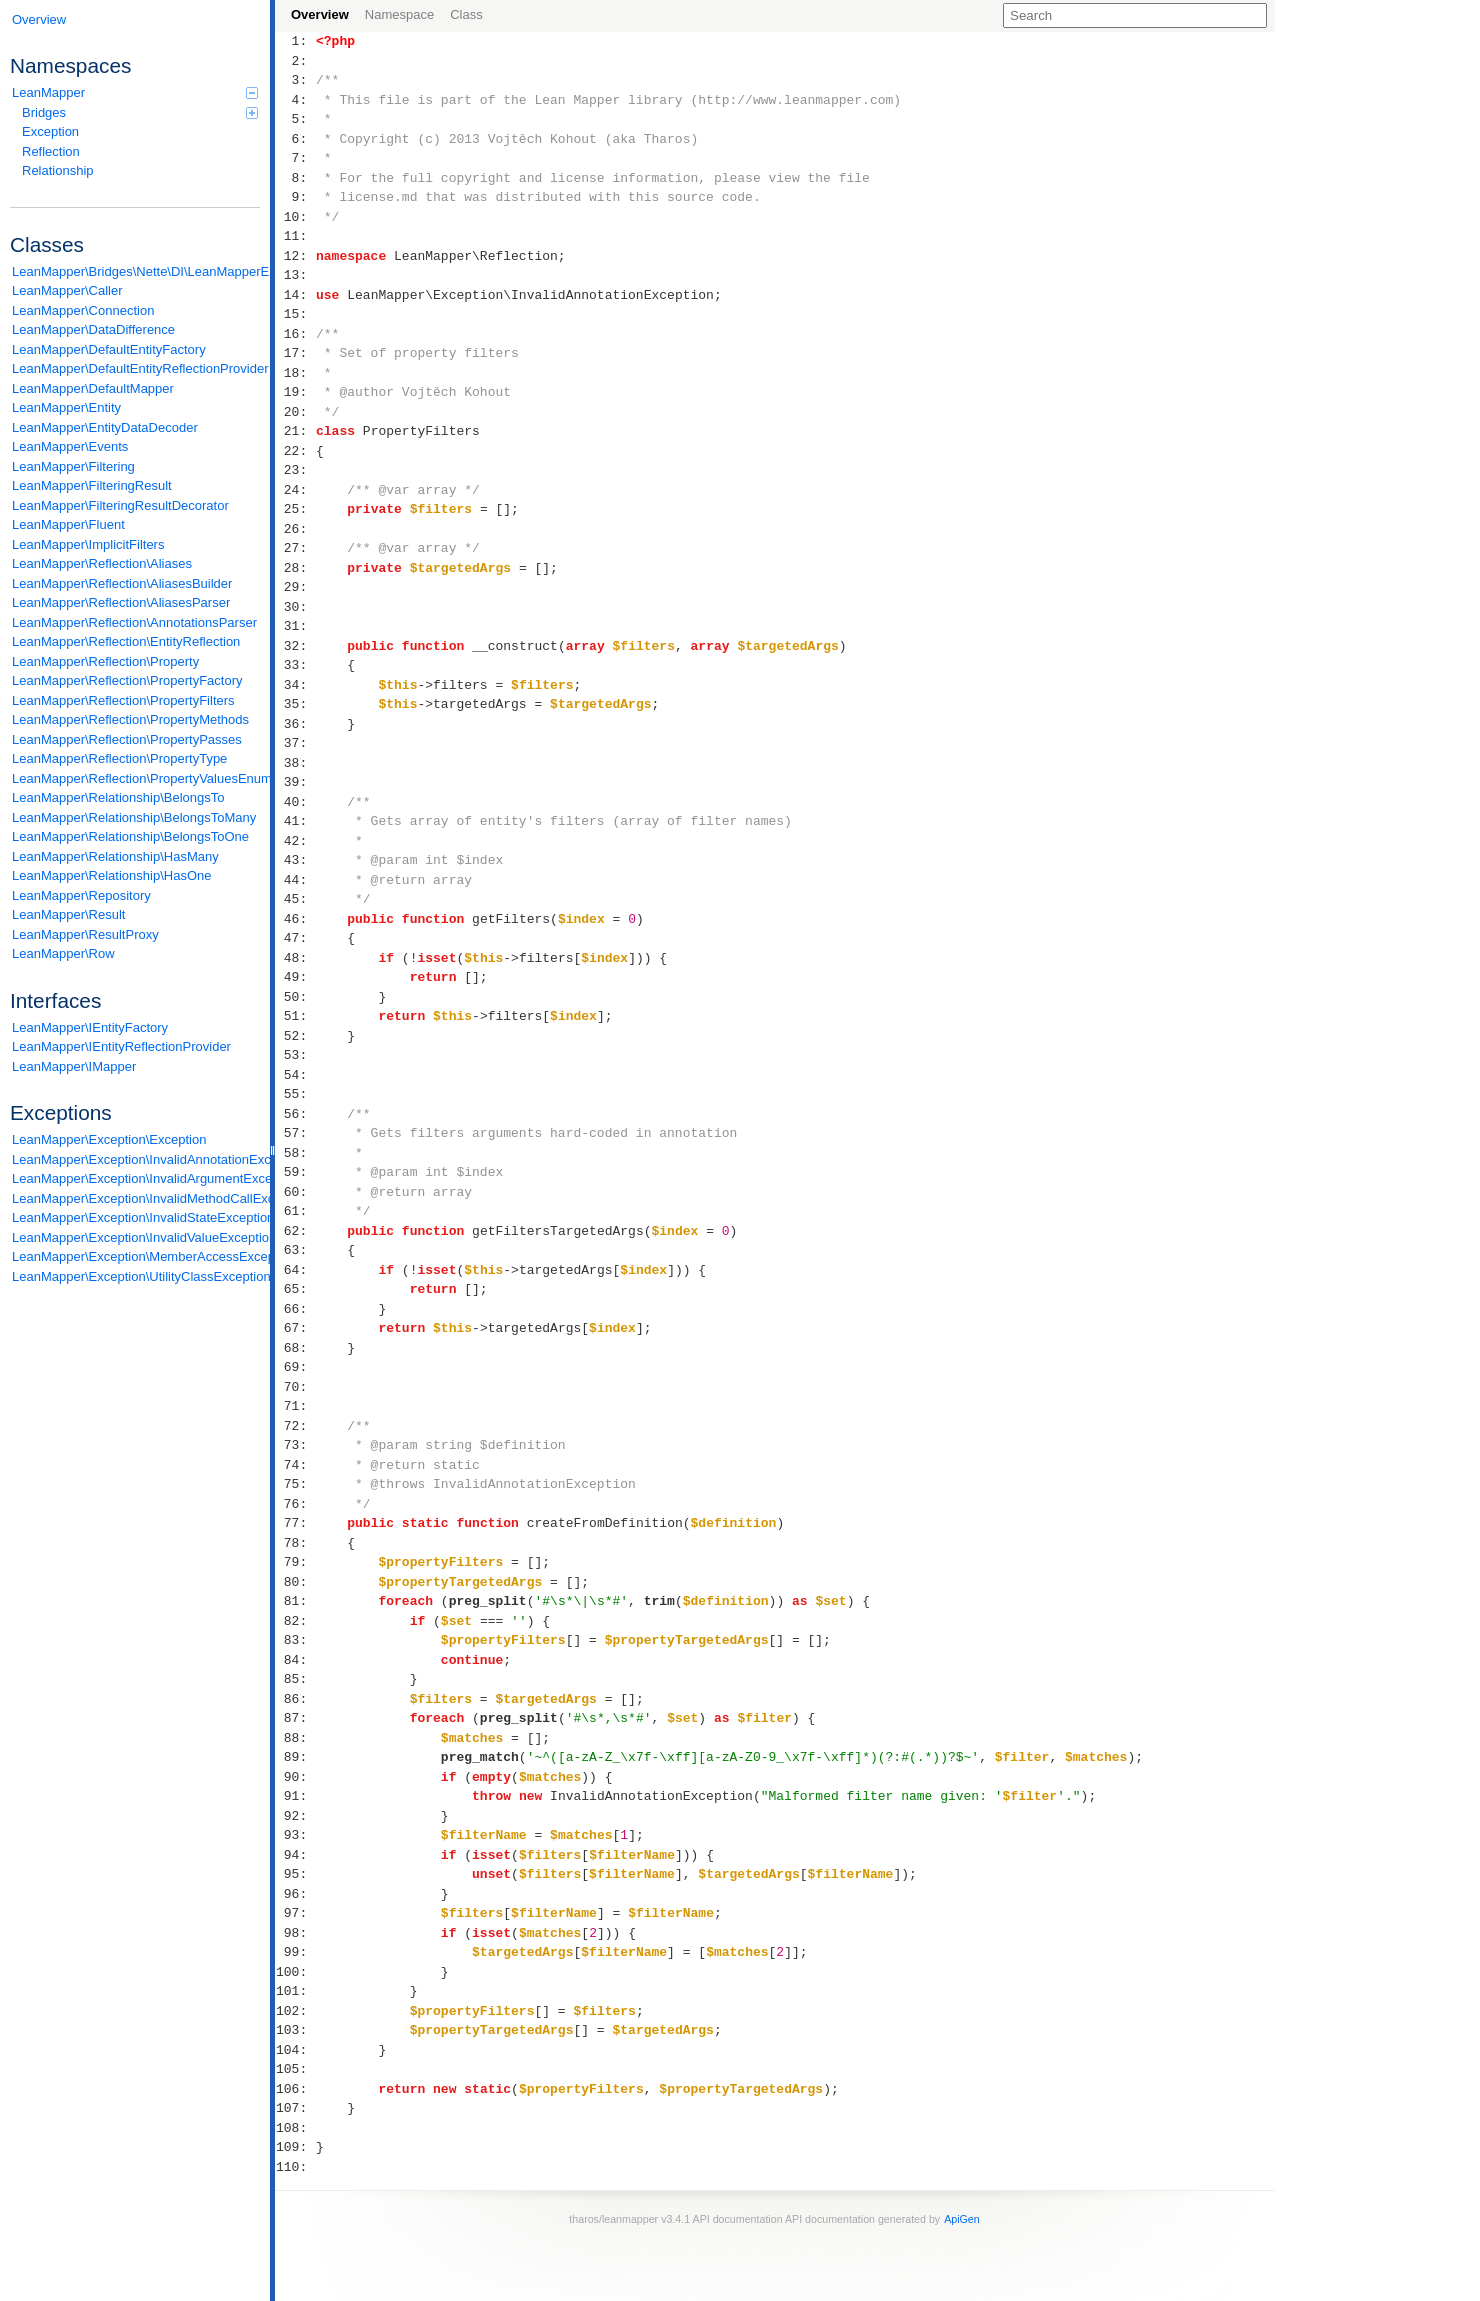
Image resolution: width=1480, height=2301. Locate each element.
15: (295, 314)
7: (295, 158)
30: (295, 607)
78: (295, 1543)
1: (295, 41)
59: (295, 1172)
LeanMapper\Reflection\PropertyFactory (127, 680)
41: (295, 821)
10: (295, 217)
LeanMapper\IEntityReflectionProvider (121, 1046)
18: (295, 373)
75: (295, 1484)
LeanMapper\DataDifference (93, 329)
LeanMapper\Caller (67, 290)
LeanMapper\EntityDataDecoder (105, 427)
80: (295, 1582)
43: (295, 860)
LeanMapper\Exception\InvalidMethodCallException (136, 1198)
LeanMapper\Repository (81, 895)
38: (295, 763)
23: (295, 470)
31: (295, 626)
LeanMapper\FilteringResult (92, 485)
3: (295, 80)
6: (295, 139)
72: (295, 1426)
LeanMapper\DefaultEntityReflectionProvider (136, 368)
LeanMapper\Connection (83, 310)
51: (295, 1016)
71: (295, 1406)
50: (295, 997)
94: (295, 1855)
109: (295, 2147)
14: (295, 295)
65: (295, 1289)
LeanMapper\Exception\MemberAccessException (136, 1256)
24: (295, 490)
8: (295, 178)
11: (295, 236)
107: (295, 2108)
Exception (50, 131)
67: (295, 1328)
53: (295, 1055)
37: (295, 743)
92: (295, 1816)
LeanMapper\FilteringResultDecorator (120, 505)
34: (295, 685)
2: (295, 61)
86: (295, 1699)
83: (295, 1640)
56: (295, 1114)
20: (295, 412)
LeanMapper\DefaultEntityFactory (109, 349)
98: (295, 1933)
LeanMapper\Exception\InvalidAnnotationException (136, 1159)
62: (295, 1231)
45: (295, 899)
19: (295, 392)
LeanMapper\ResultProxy (85, 934)
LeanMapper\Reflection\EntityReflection (126, 641)
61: (295, 1211)
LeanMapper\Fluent (68, 524)
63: (295, 1250)
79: (295, 1562)
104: (295, 2050)
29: (295, 587)
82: (295, 1621)
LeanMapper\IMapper (74, 1066)
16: (295, 334)
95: (295, 1874)
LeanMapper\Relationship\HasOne (111, 875)
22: (295, 451)
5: (295, 119)
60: (295, 1192)
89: (295, 1757)
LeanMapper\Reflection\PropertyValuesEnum (136, 778)
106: (295, 2089)
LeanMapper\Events (70, 446)
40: (295, 802)
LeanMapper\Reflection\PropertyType (119, 758)
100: (295, 1972)
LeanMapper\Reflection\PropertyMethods (130, 719)
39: (295, 782)
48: (295, 958)
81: (295, 1601)
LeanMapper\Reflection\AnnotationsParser (134, 622)
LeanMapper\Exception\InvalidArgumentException (136, 1178)
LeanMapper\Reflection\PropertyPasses (127, 739)
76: (295, 1504)
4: (295, 100)
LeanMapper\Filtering (73, 466)
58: (295, 1153)
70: (295, 1387)
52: (295, 1036)
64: (295, 1270)
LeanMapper (135, 92)
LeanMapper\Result (68, 914)
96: (295, 1894)
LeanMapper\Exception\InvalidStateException (136, 1217)
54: (295, 1075)
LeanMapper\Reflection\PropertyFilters (123, 700)
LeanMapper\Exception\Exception (109, 1139)
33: (295, 665)
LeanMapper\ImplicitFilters (88, 544)
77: (295, 1523)
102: (295, 2011)
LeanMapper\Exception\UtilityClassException (136, 1276)
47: (295, 938)
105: (295, 2069)
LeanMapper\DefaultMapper (93, 388)
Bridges (140, 112)
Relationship (58, 170)
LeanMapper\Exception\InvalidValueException (136, 1237)
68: (295, 1348)
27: (295, 548)
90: (295, 1777)
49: (295, 977)
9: (295, 197)
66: (295, 1309)
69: (295, 1367)
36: (295, 724)
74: (295, 1465)
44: (295, 880)
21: (295, 431)
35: (295, 704)
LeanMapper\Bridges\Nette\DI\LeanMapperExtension (136, 271)
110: (295, 2167)
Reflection (51, 151)
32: (295, 646)
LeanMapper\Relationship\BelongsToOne (130, 836)
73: (295, 1445)
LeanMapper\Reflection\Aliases (102, 563)
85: (295, 1679)
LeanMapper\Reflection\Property (105, 661)
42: (295, 841)
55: (295, 1094)
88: (295, 1738)
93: (295, 1835)
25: (295, 509)
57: (295, 1133)
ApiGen (962, 2219)
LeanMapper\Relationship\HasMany (115, 856)
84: (295, 1660)
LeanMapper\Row (63, 953)
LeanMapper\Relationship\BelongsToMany (134, 817)
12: (295, 256)
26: (295, 529)
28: (295, 568)
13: (295, 275)
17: (295, 353)
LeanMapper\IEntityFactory (90, 1027)
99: (295, 1952)
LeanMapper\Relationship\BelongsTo (118, 797)
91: (295, 1796)
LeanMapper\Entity (66, 407)
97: (295, 1913)
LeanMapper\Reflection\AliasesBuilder (122, 583)
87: (295, 1718)
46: (295, 919)
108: (295, 2128)
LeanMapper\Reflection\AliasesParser (121, 602)
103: (295, 2030)
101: (295, 1991)
